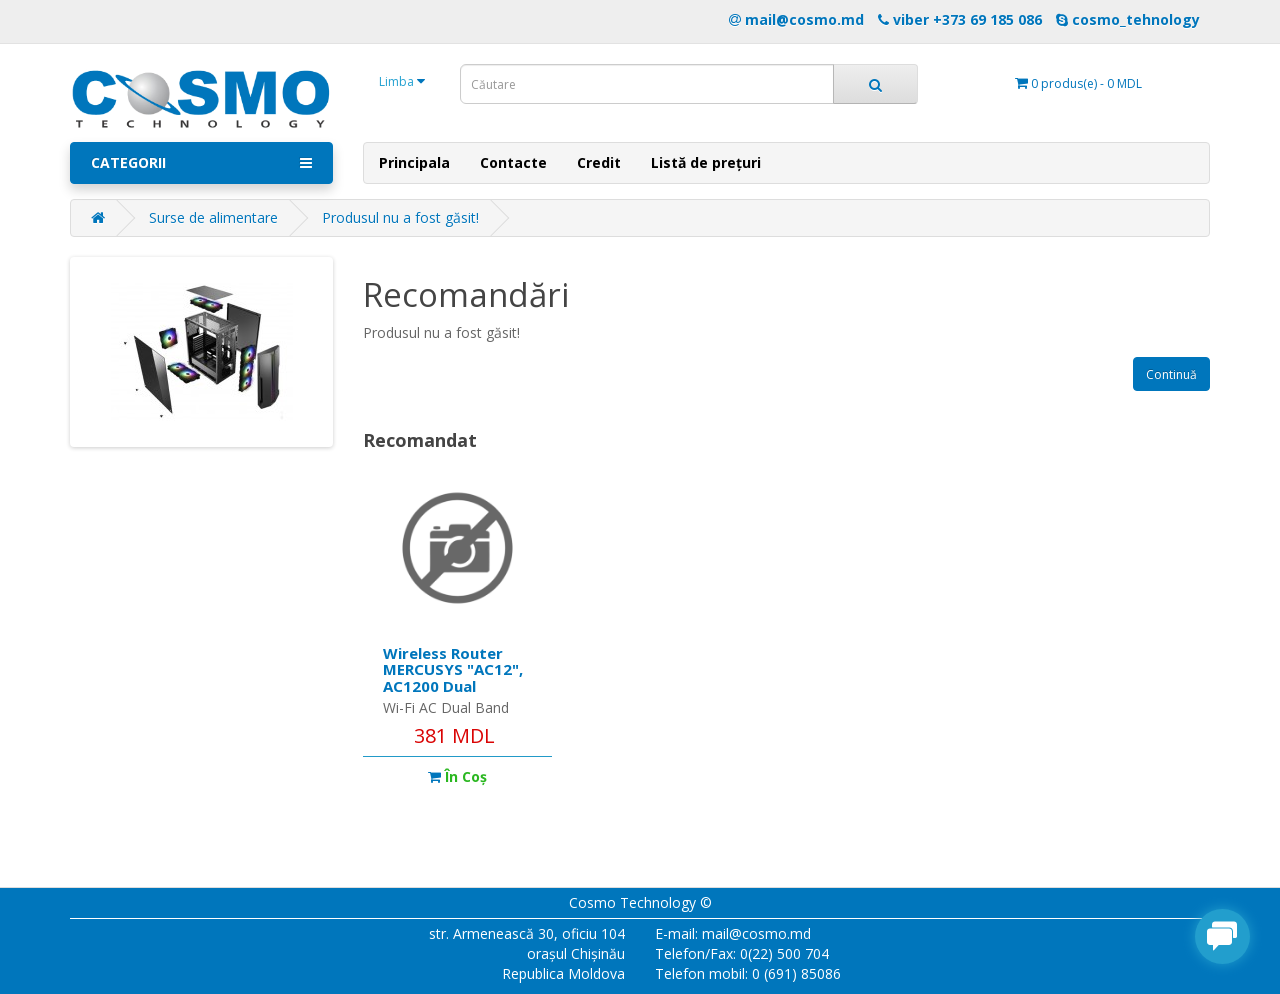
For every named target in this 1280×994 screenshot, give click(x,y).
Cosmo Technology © (640, 902)
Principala (414, 162)
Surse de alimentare (213, 217)
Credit (599, 162)
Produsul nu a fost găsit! (400, 217)
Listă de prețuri (706, 162)
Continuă (1171, 374)
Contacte (513, 162)
